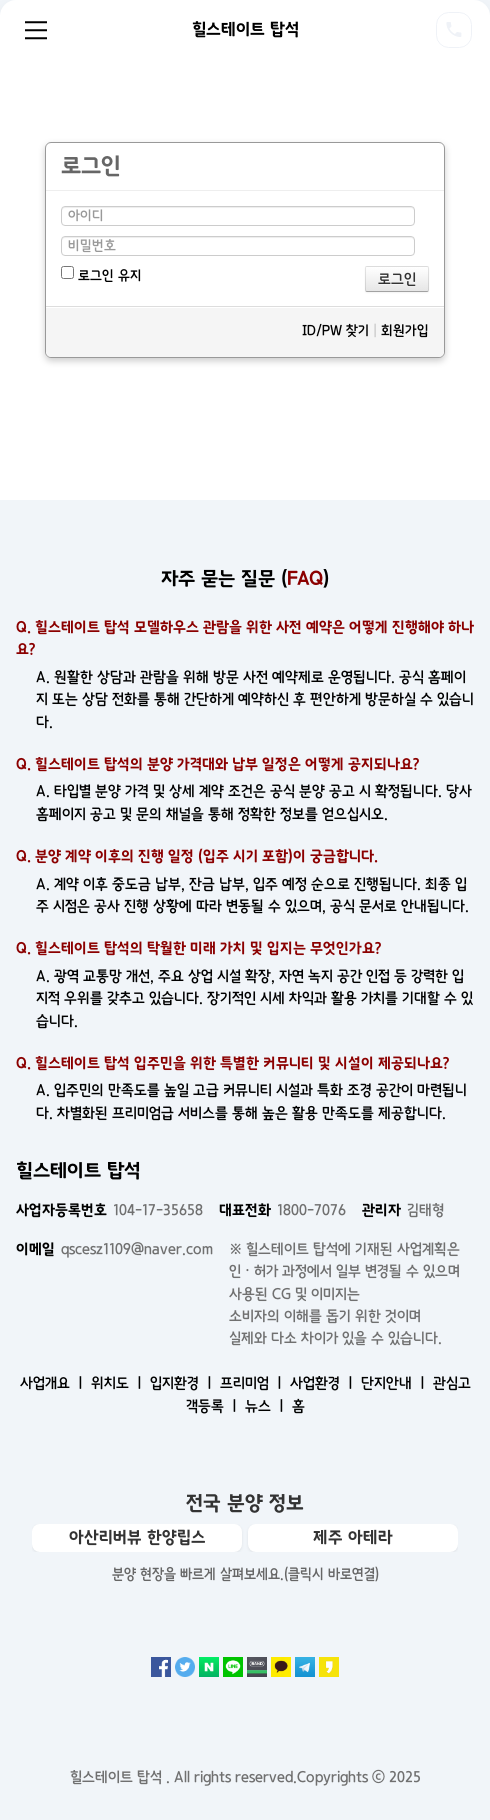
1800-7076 (282, 1210)
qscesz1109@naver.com (114, 1249)
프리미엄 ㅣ (253, 1383)
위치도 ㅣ (118, 1383)
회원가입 (405, 330)
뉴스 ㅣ (266, 1406)
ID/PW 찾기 (335, 330)
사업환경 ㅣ (323, 1383)
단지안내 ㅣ (395, 1383)
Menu (36, 30)
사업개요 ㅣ (53, 1383)
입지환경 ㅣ (183, 1383)
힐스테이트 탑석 (245, 29)
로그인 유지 (101, 274)
